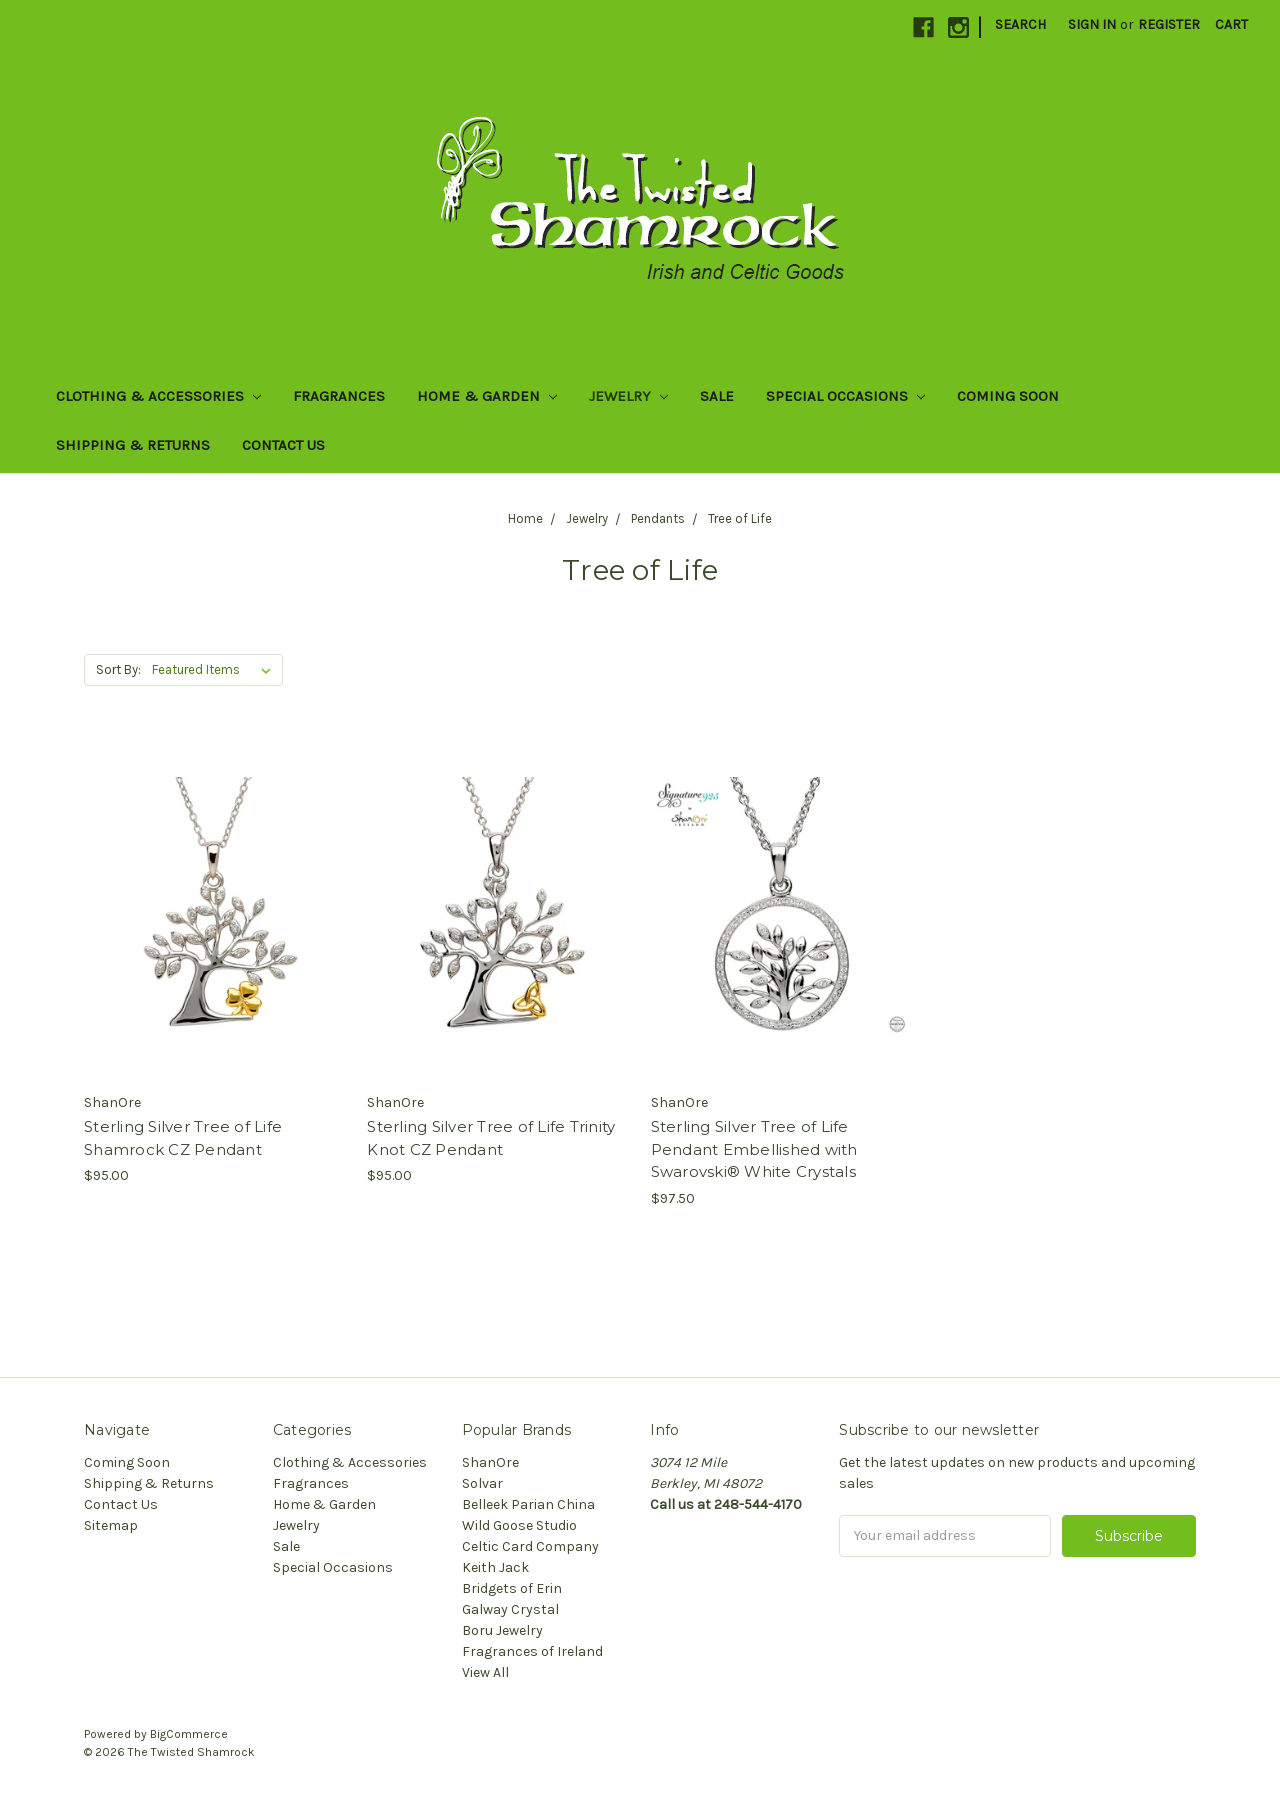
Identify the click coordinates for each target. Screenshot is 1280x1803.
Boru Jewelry (502, 1630)
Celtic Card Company (530, 1546)
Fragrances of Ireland (532, 1651)
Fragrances (339, 396)
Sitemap (111, 1525)
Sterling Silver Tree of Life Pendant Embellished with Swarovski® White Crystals (754, 1149)
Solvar (482, 1483)
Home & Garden (487, 396)
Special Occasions (845, 396)
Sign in (1092, 24)
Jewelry (628, 396)
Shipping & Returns (133, 445)
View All (485, 1672)
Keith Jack (495, 1567)
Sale (717, 396)
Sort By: (118, 669)
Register (1169, 24)
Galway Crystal (510, 1609)
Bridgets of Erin (512, 1588)
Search (1020, 24)
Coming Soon (1008, 396)
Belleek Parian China (528, 1504)
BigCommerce (189, 1734)
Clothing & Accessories (158, 396)
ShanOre (490, 1462)
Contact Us (283, 445)
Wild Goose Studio (519, 1525)
